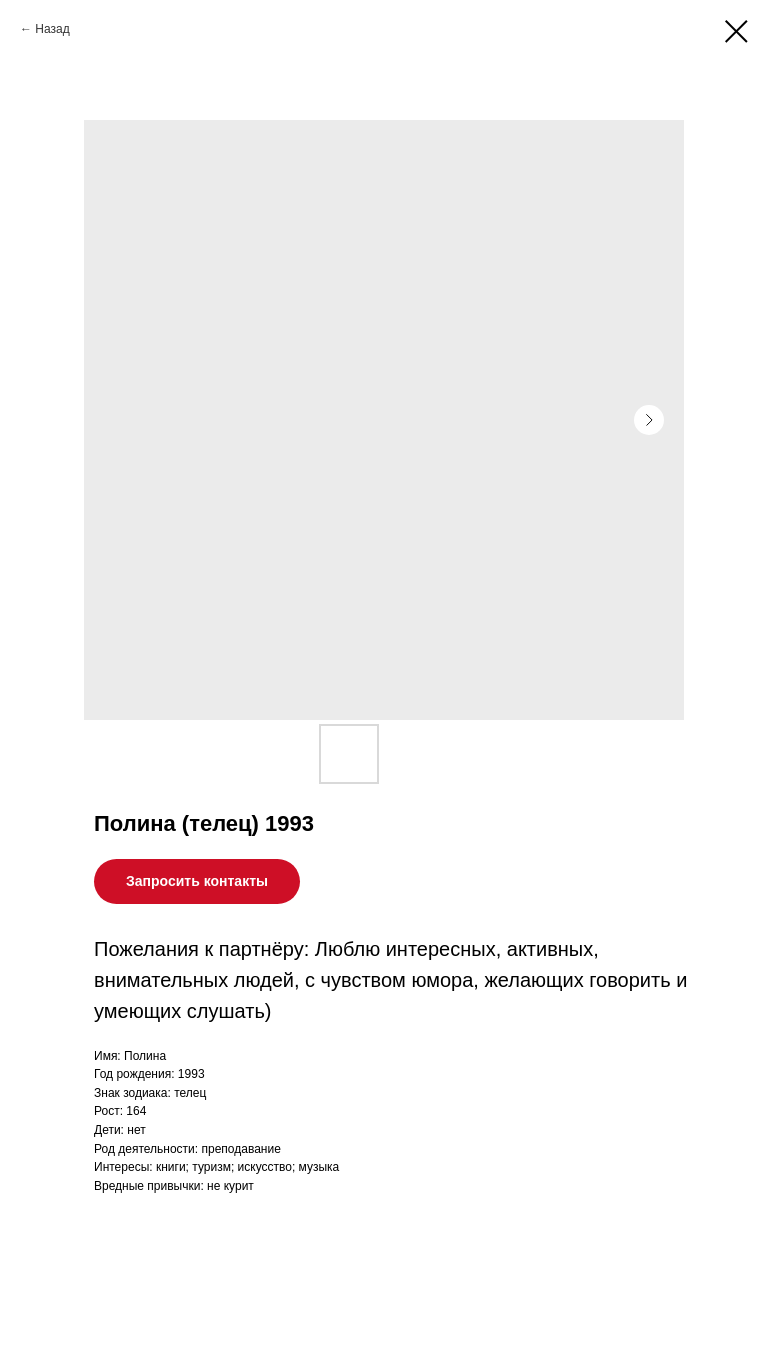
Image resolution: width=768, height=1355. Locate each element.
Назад (52, 29)
